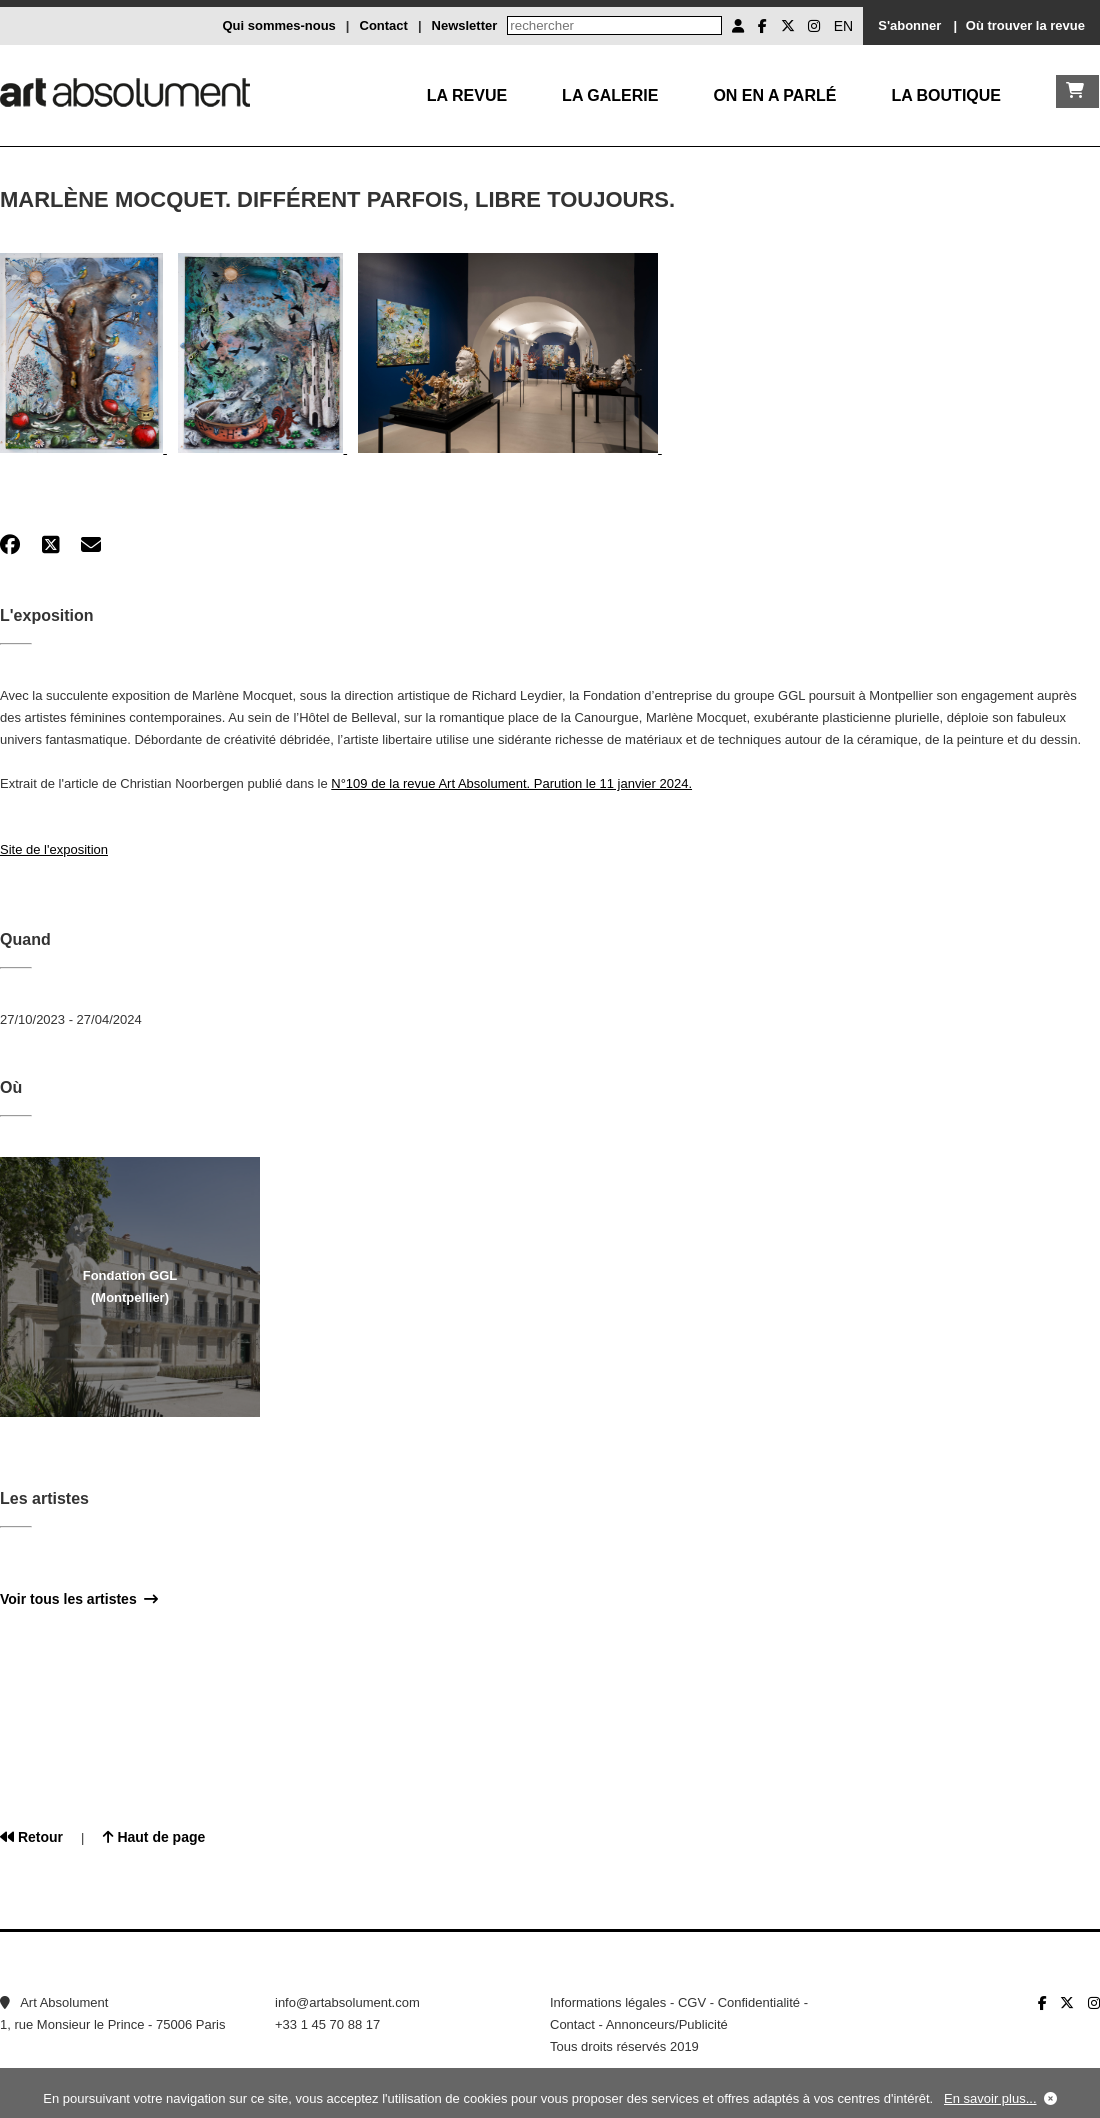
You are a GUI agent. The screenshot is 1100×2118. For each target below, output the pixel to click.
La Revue (467, 95)
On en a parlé (774, 95)
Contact (384, 25)
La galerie (610, 95)
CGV (692, 2002)
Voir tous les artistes (79, 1599)
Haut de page (154, 1837)
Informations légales (608, 2002)
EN (843, 26)
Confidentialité (759, 2002)
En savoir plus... (990, 2098)
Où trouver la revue (1025, 25)
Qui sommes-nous (278, 25)
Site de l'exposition (54, 849)
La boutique (946, 95)
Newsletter (465, 25)
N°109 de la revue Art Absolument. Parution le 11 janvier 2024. (511, 783)
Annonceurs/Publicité (667, 2024)
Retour (31, 1837)
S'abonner (909, 25)
